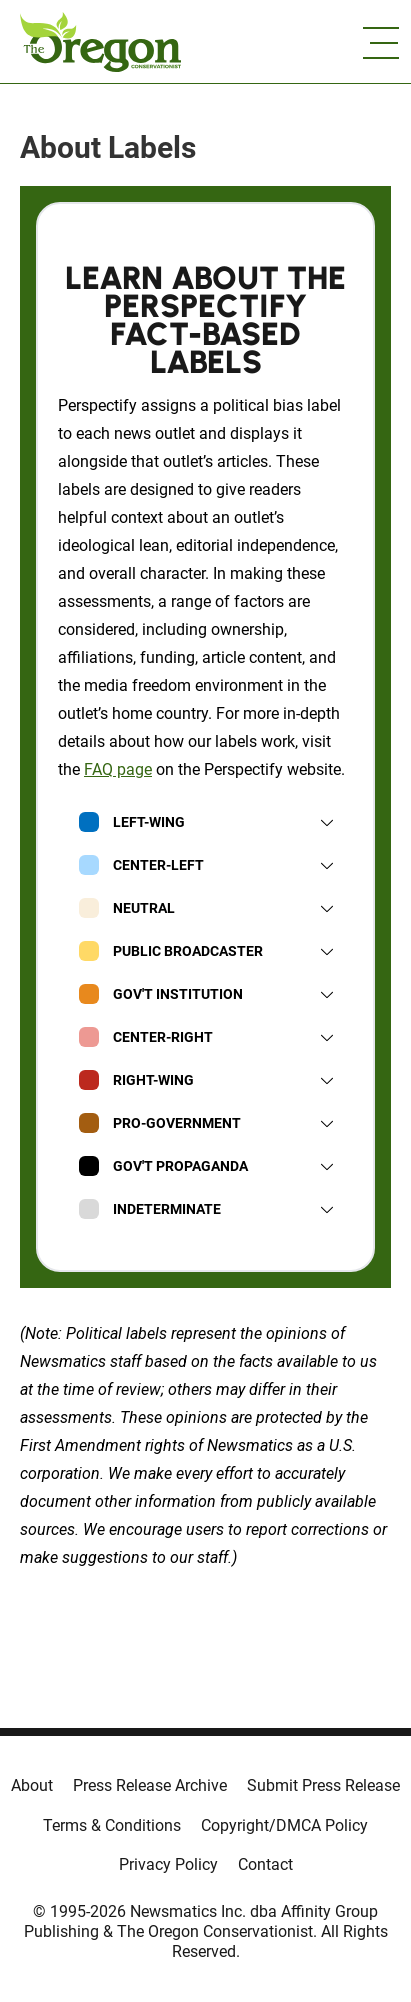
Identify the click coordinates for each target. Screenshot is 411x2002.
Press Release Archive (150, 1785)
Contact (265, 1864)
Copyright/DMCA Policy (284, 1825)
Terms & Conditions (112, 1825)
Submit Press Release (323, 1785)
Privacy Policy (168, 1864)
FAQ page (118, 769)
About (32, 1785)
